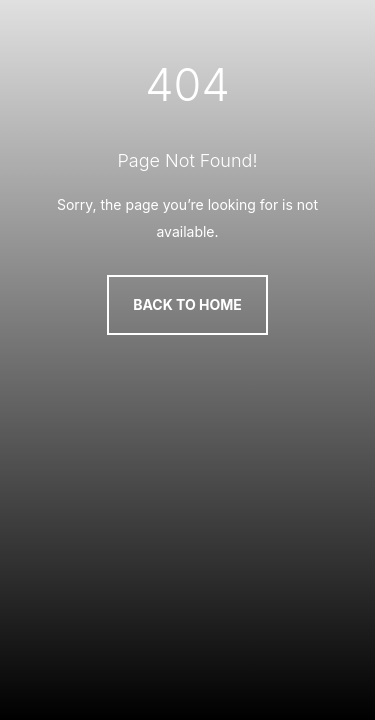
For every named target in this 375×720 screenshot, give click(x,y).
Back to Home (187, 304)
